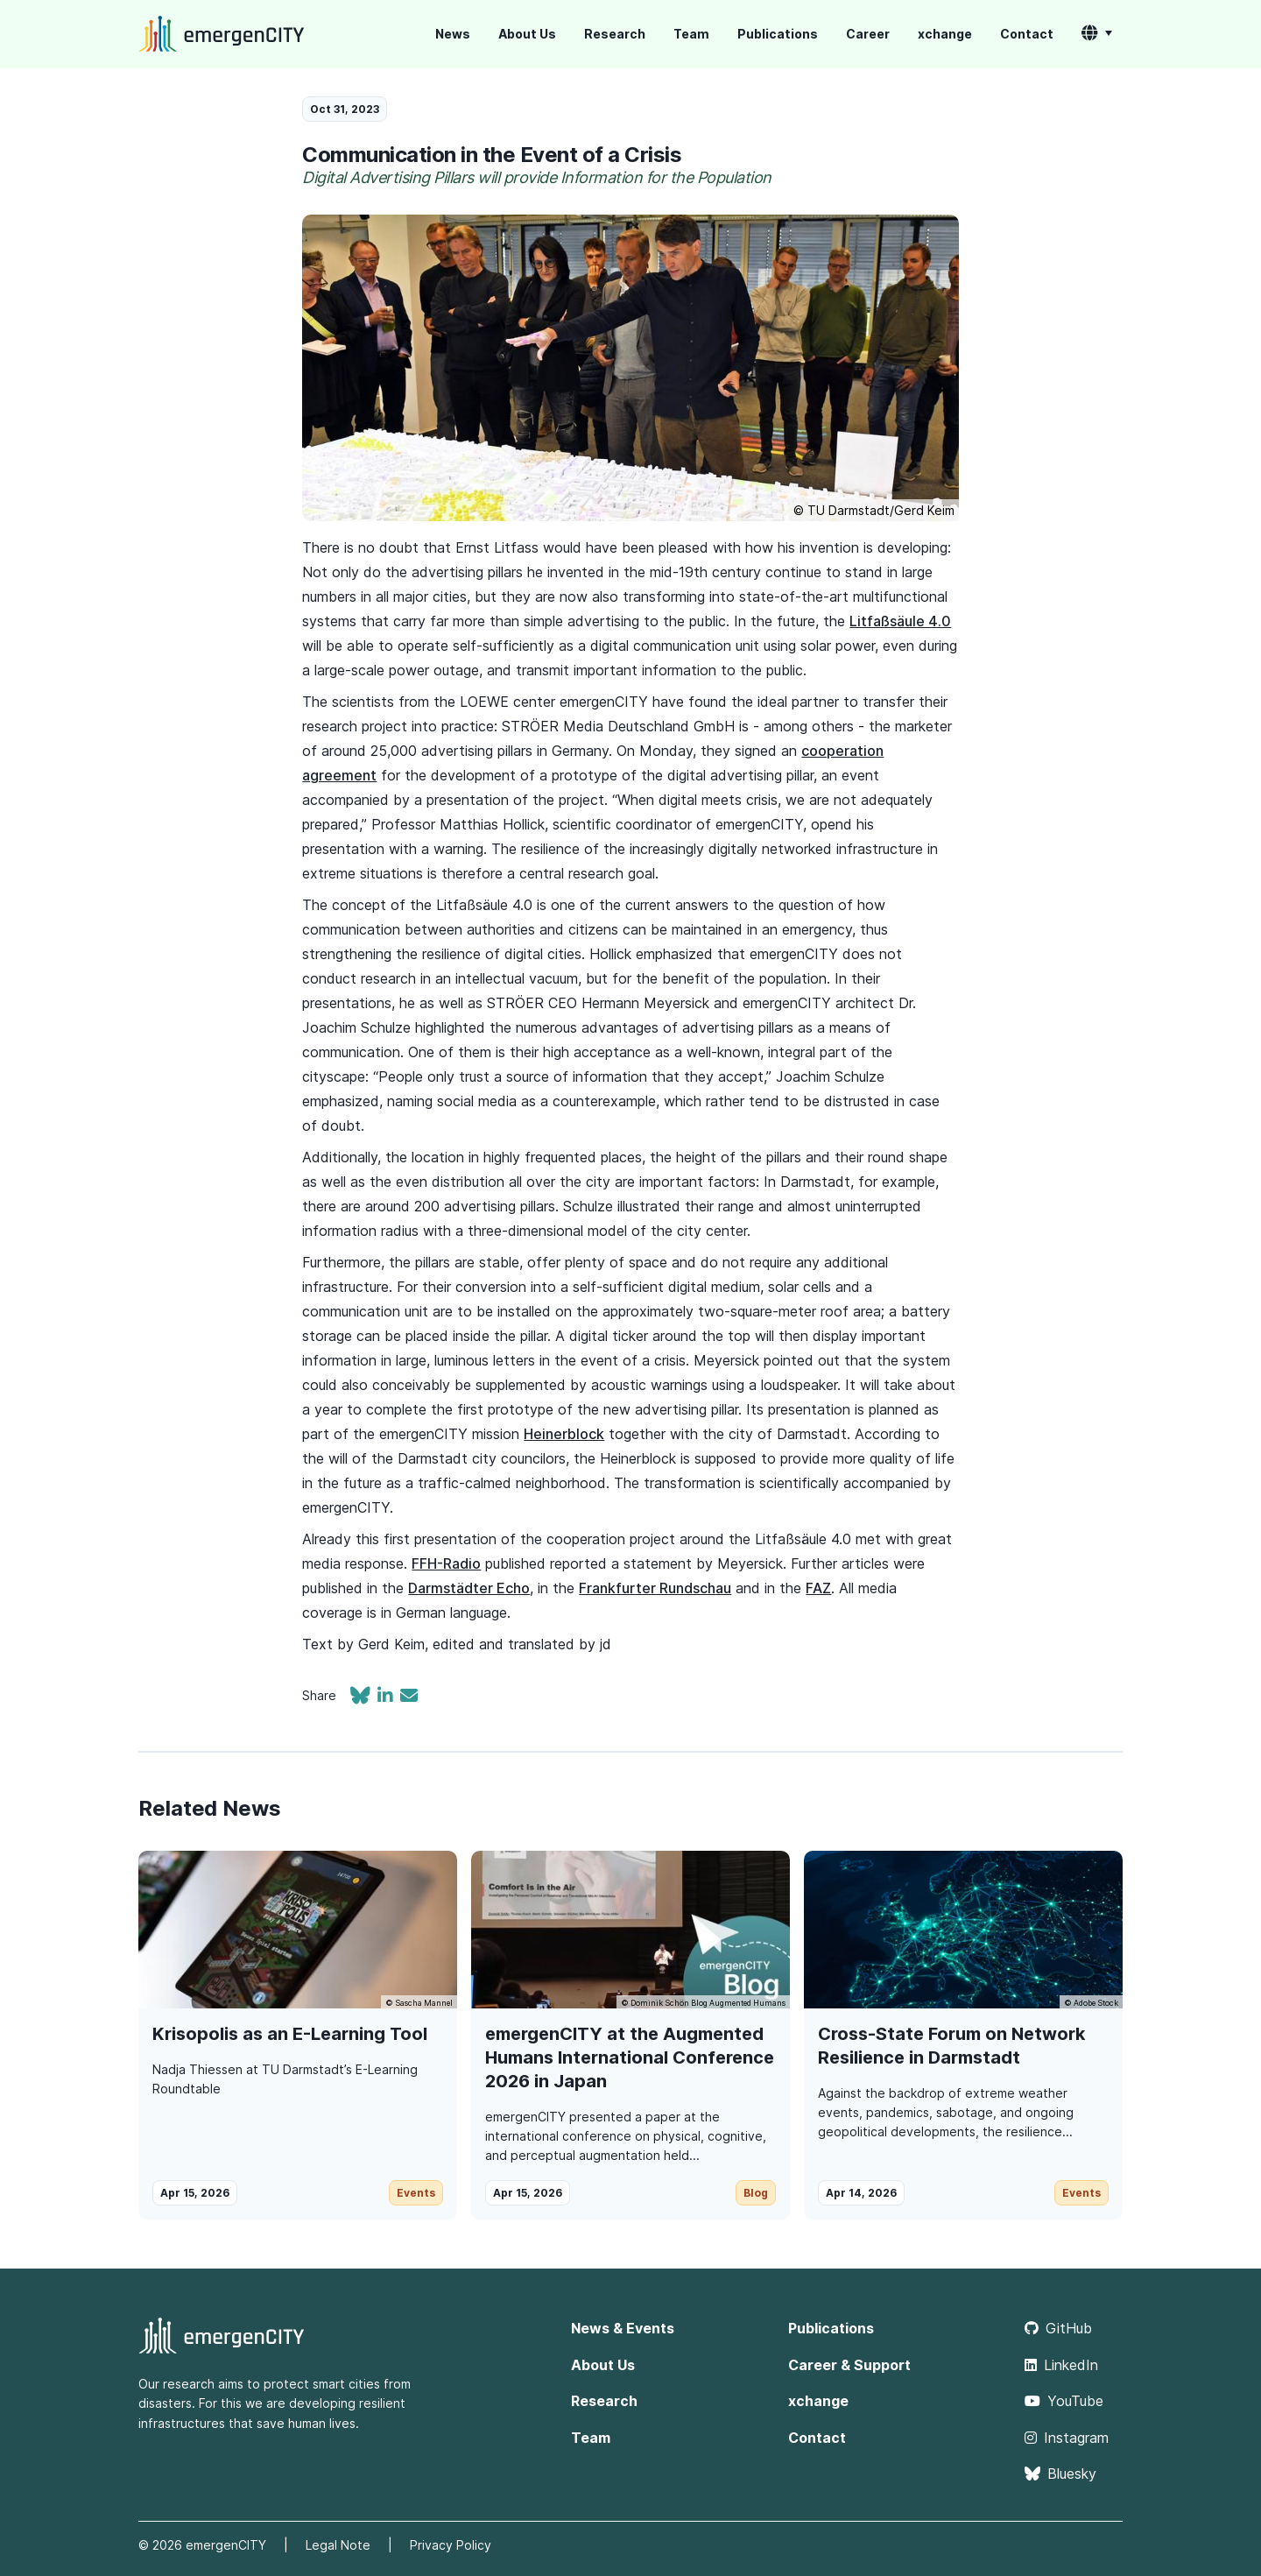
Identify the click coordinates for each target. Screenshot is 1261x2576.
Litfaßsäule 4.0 (900, 621)
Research (614, 33)
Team (691, 33)
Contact (1026, 33)
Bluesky (1060, 2473)
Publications (777, 33)
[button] (1097, 34)
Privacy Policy (450, 2544)
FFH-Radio (446, 1563)
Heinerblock (564, 1434)
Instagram (1067, 2437)
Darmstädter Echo (469, 1588)
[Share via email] (409, 1697)
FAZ (818, 1588)
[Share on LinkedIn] (388, 1697)
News (452, 33)
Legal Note (338, 2544)
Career (868, 33)
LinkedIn (1061, 2365)
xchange (945, 33)
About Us (527, 33)
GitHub (1058, 2328)
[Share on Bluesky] (363, 1697)
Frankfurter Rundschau (655, 1588)
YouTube (1064, 2401)
